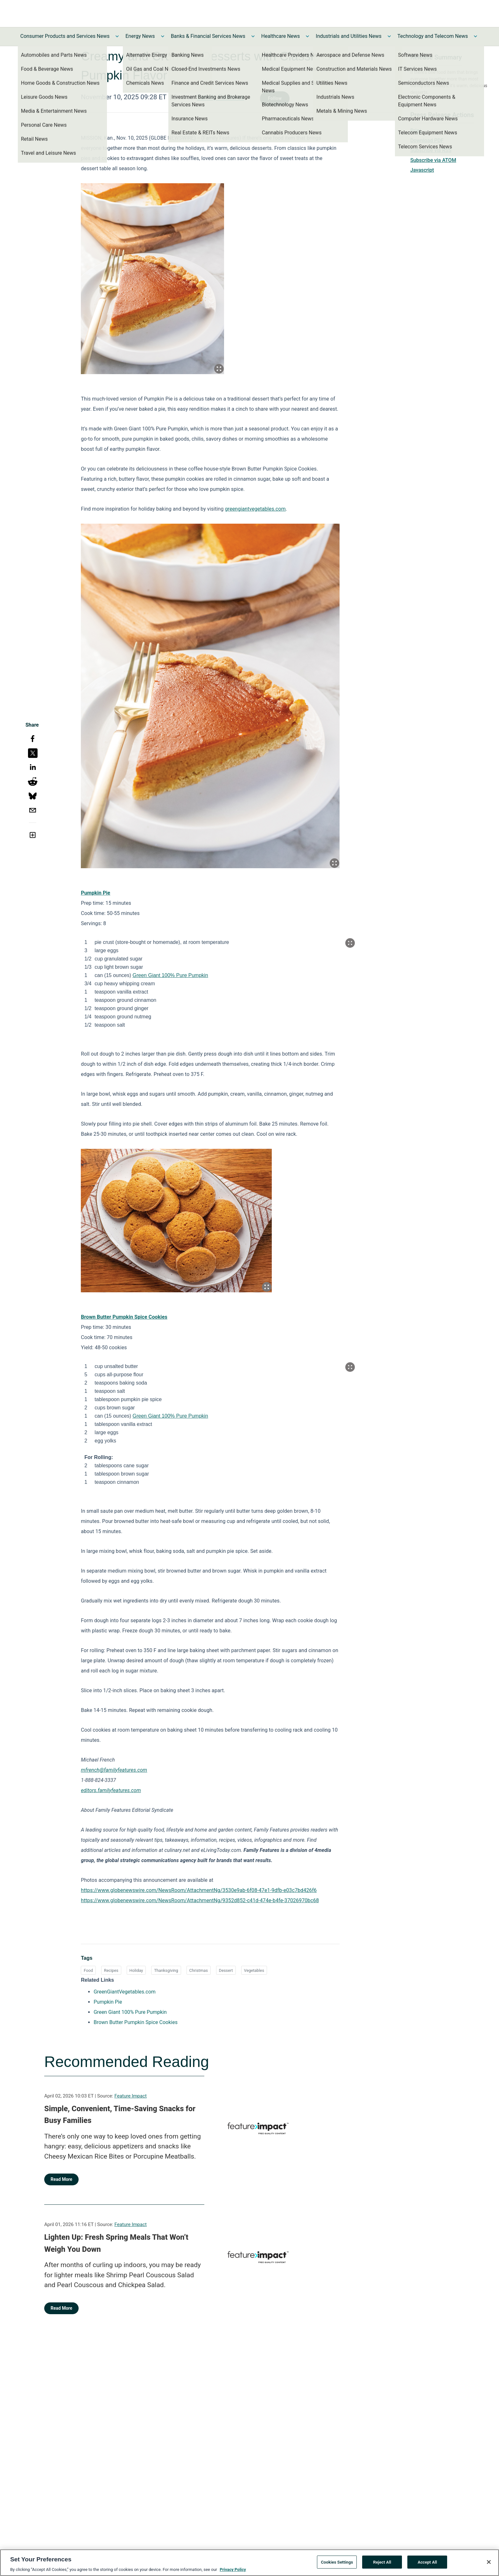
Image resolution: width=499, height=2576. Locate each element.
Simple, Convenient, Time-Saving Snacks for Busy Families (119, 2114)
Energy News (140, 36)
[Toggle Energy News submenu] (162, 36)
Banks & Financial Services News (208, 36)
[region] (249, 2562)
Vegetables (254, 1970)
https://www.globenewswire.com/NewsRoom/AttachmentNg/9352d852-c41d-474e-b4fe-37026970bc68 (200, 1900)
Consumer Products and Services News (65, 36)
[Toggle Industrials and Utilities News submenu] (389, 36)
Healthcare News (280, 36)
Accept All (427, 2561)
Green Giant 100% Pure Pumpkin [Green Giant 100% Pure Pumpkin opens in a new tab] (130, 2012)
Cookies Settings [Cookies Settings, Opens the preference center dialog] (337, 2561)
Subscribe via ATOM (433, 160)
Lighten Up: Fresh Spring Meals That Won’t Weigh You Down (116, 2243)
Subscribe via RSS (431, 150)
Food (88, 1970)
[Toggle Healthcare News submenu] (307, 36)
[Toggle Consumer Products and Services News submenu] (117, 36)
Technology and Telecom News (432, 36)
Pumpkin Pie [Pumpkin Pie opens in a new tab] (108, 2002)
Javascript (422, 170)
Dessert (226, 1970)
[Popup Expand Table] (350, 943)
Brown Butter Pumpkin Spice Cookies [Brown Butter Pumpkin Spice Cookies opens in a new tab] (136, 2022)
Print (415, 131)
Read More (61, 2179)
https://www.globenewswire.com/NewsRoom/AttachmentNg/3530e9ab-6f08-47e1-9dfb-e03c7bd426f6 (199, 1890)
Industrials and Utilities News (348, 36)
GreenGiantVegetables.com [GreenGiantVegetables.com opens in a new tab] (125, 1992)
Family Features (220, 97)
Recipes (111, 1970)
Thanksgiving (166, 1970)
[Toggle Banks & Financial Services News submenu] (253, 36)
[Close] (489, 2562)
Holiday (136, 1970)
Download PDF (427, 140)
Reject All (382, 2561)
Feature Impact (131, 2096)
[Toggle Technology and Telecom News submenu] (475, 36)
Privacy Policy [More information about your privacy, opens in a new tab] (233, 2569)
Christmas (198, 1970)
